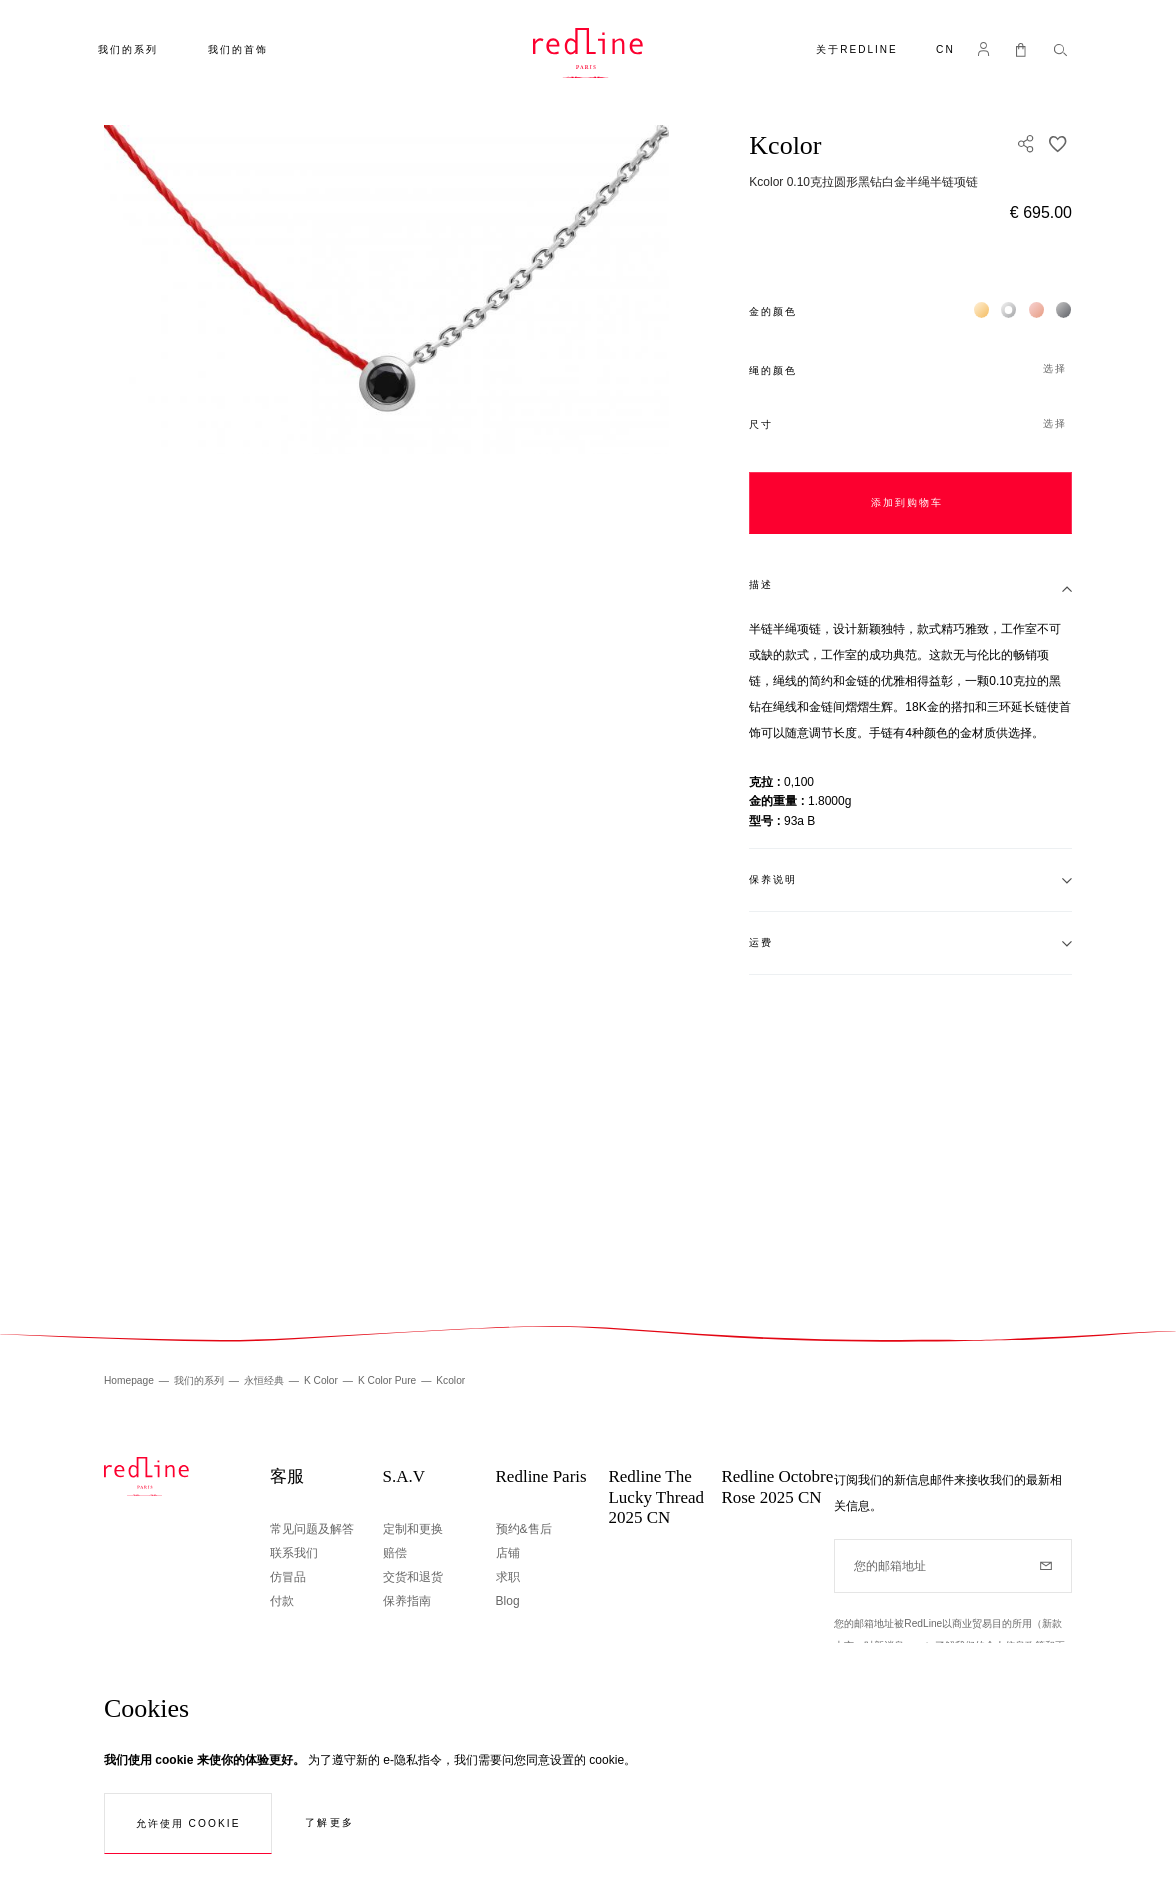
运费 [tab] (761, 942)
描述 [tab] (761, 584)
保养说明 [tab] (773, 879)
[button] (945, 51)
